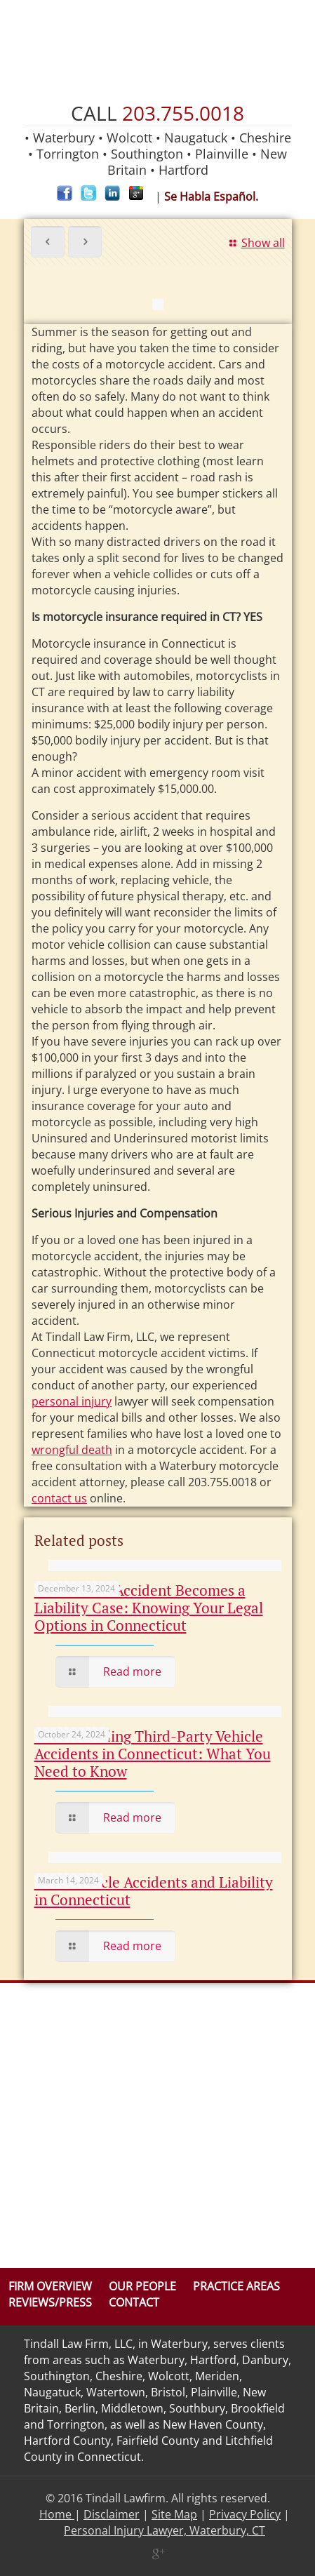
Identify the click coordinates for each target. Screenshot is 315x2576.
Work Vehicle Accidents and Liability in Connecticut (153, 1890)
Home (56, 2514)
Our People (142, 2286)
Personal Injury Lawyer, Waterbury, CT (164, 2530)
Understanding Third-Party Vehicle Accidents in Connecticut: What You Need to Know (152, 1753)
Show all (254, 243)
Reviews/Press (50, 2302)
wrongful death (72, 1449)
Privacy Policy (245, 2514)
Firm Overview (50, 2286)
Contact (134, 2302)
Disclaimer (111, 2514)
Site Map (174, 2514)
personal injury (72, 1401)
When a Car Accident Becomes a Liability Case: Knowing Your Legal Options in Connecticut (148, 1607)
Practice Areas (236, 2286)
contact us (59, 1498)
